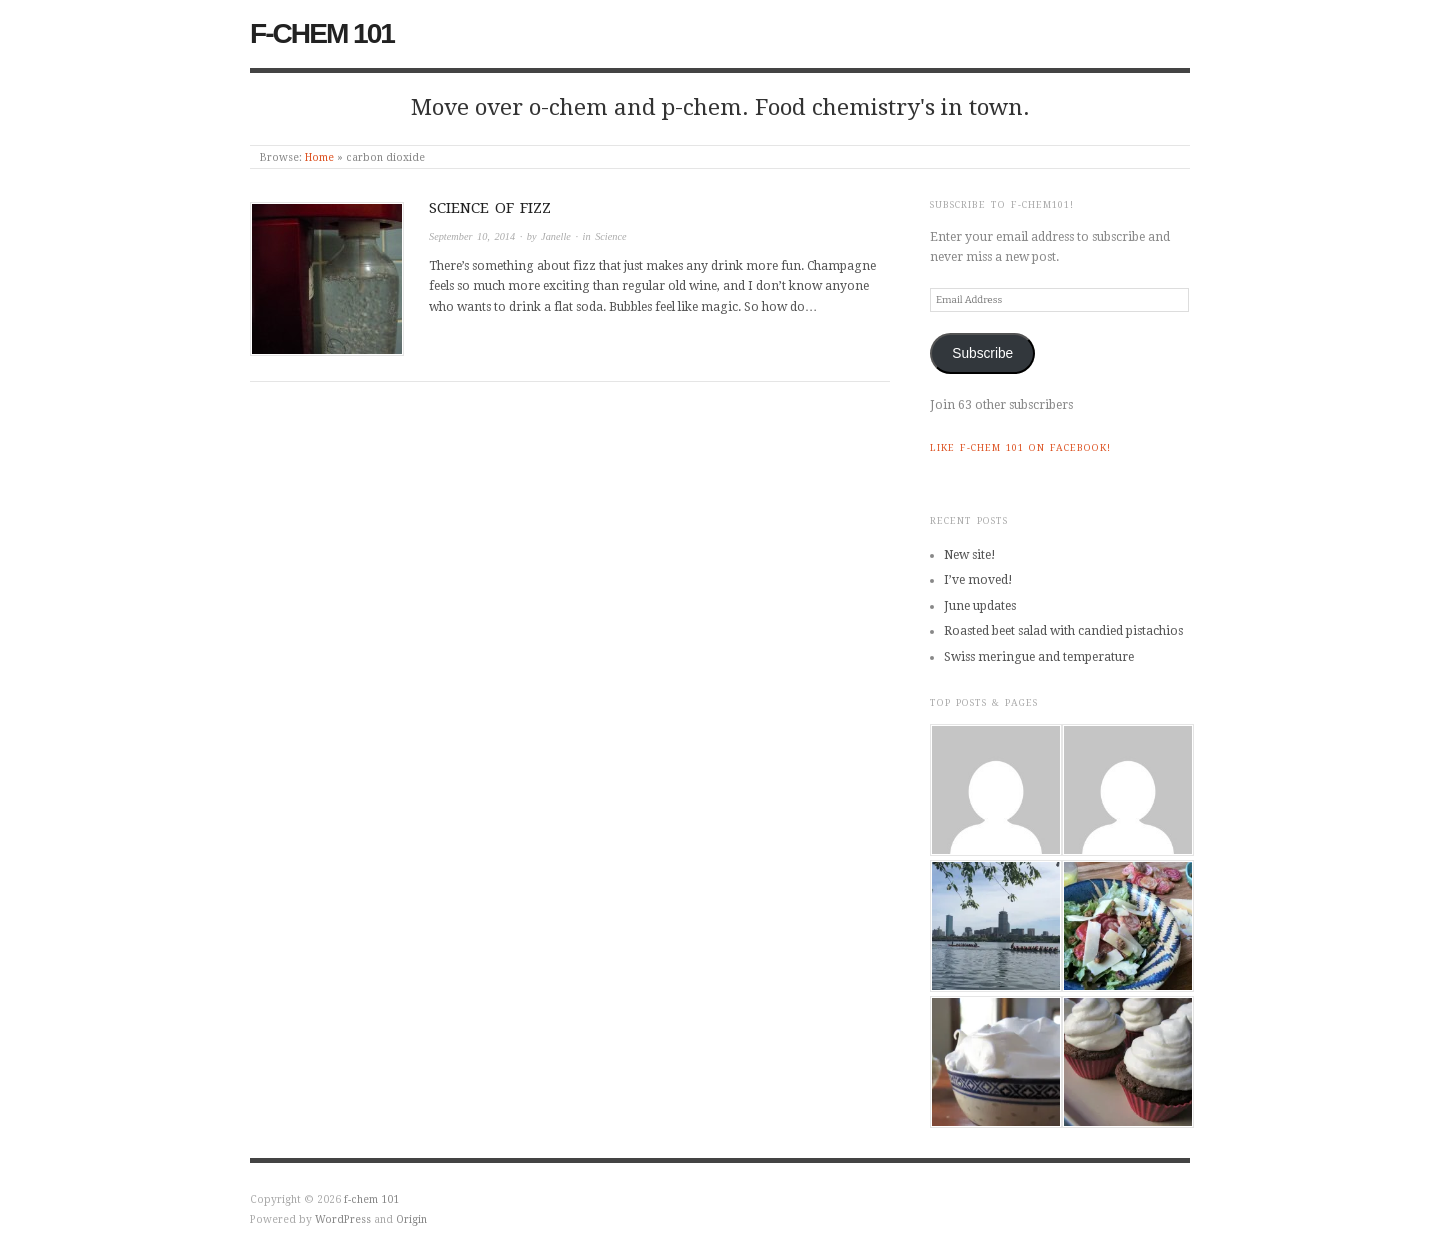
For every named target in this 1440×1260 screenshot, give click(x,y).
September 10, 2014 (472, 236)
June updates (980, 606)
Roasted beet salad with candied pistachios (1063, 631)
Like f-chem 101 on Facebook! (1020, 447)
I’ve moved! (978, 580)
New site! (970, 555)
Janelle (556, 236)
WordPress (343, 1219)
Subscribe (982, 353)
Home (319, 157)
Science (610, 236)
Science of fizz (490, 208)
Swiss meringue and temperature (1039, 657)
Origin (411, 1219)
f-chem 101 (322, 33)
